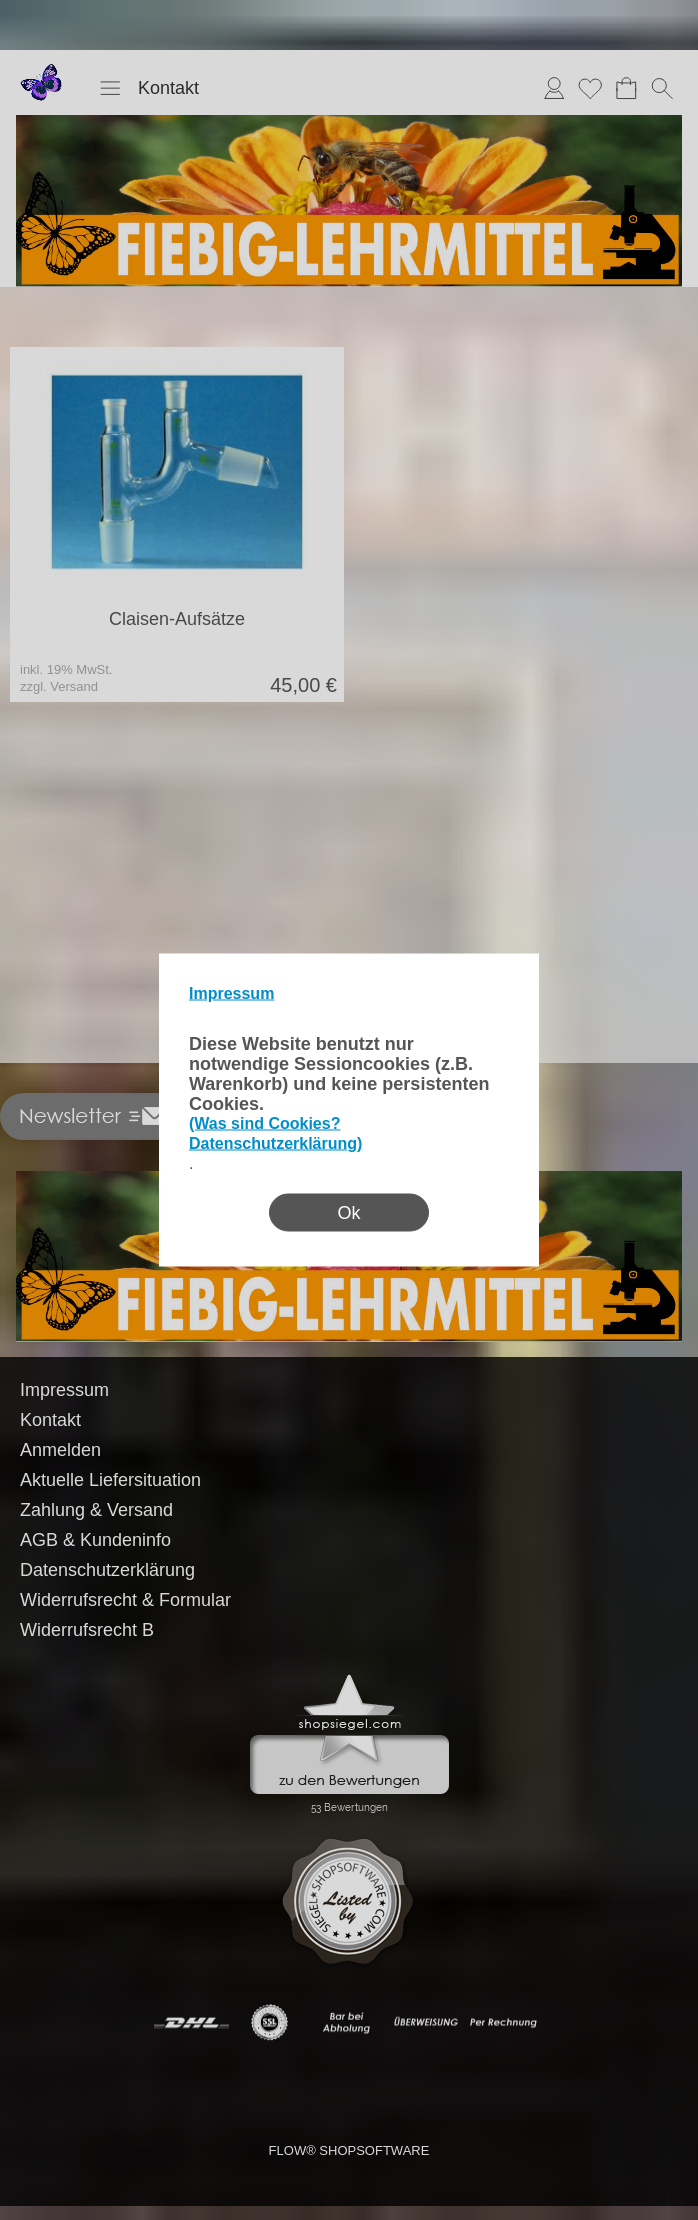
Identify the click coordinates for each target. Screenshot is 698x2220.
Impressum (231, 993)
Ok (348, 1213)
